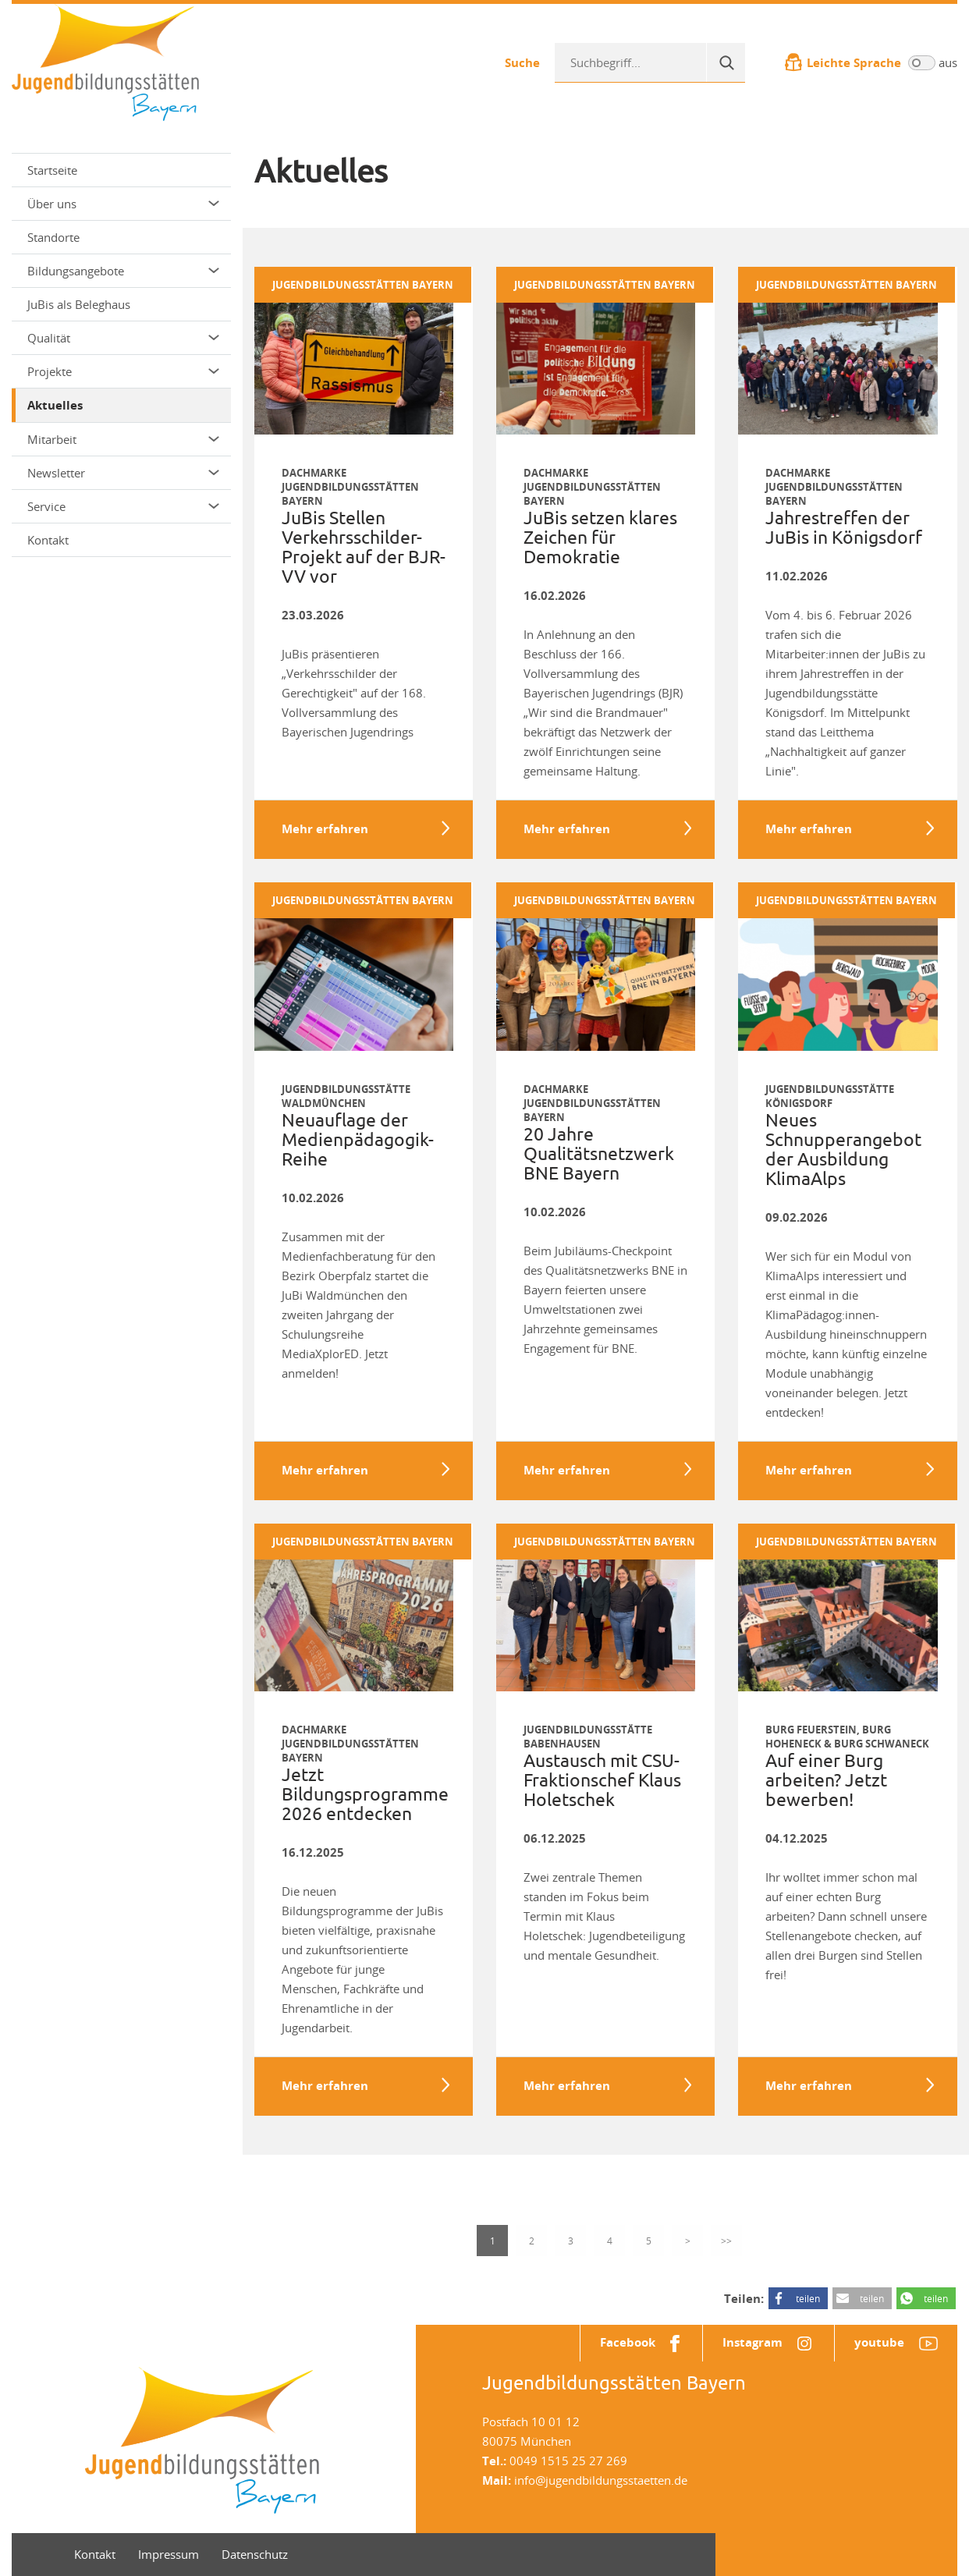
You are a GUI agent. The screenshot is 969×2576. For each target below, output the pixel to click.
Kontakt (48, 540)
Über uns (123, 203)
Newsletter (123, 473)
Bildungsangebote (123, 271)
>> (726, 2240)
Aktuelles (55, 405)
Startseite (52, 170)
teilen (808, 2298)
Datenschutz (255, 2554)
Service (123, 506)
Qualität (123, 338)
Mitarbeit (123, 439)
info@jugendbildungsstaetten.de (600, 2480)
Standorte (53, 237)
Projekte (123, 371)
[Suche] (725, 62)
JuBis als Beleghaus (78, 304)
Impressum (168, 2554)
